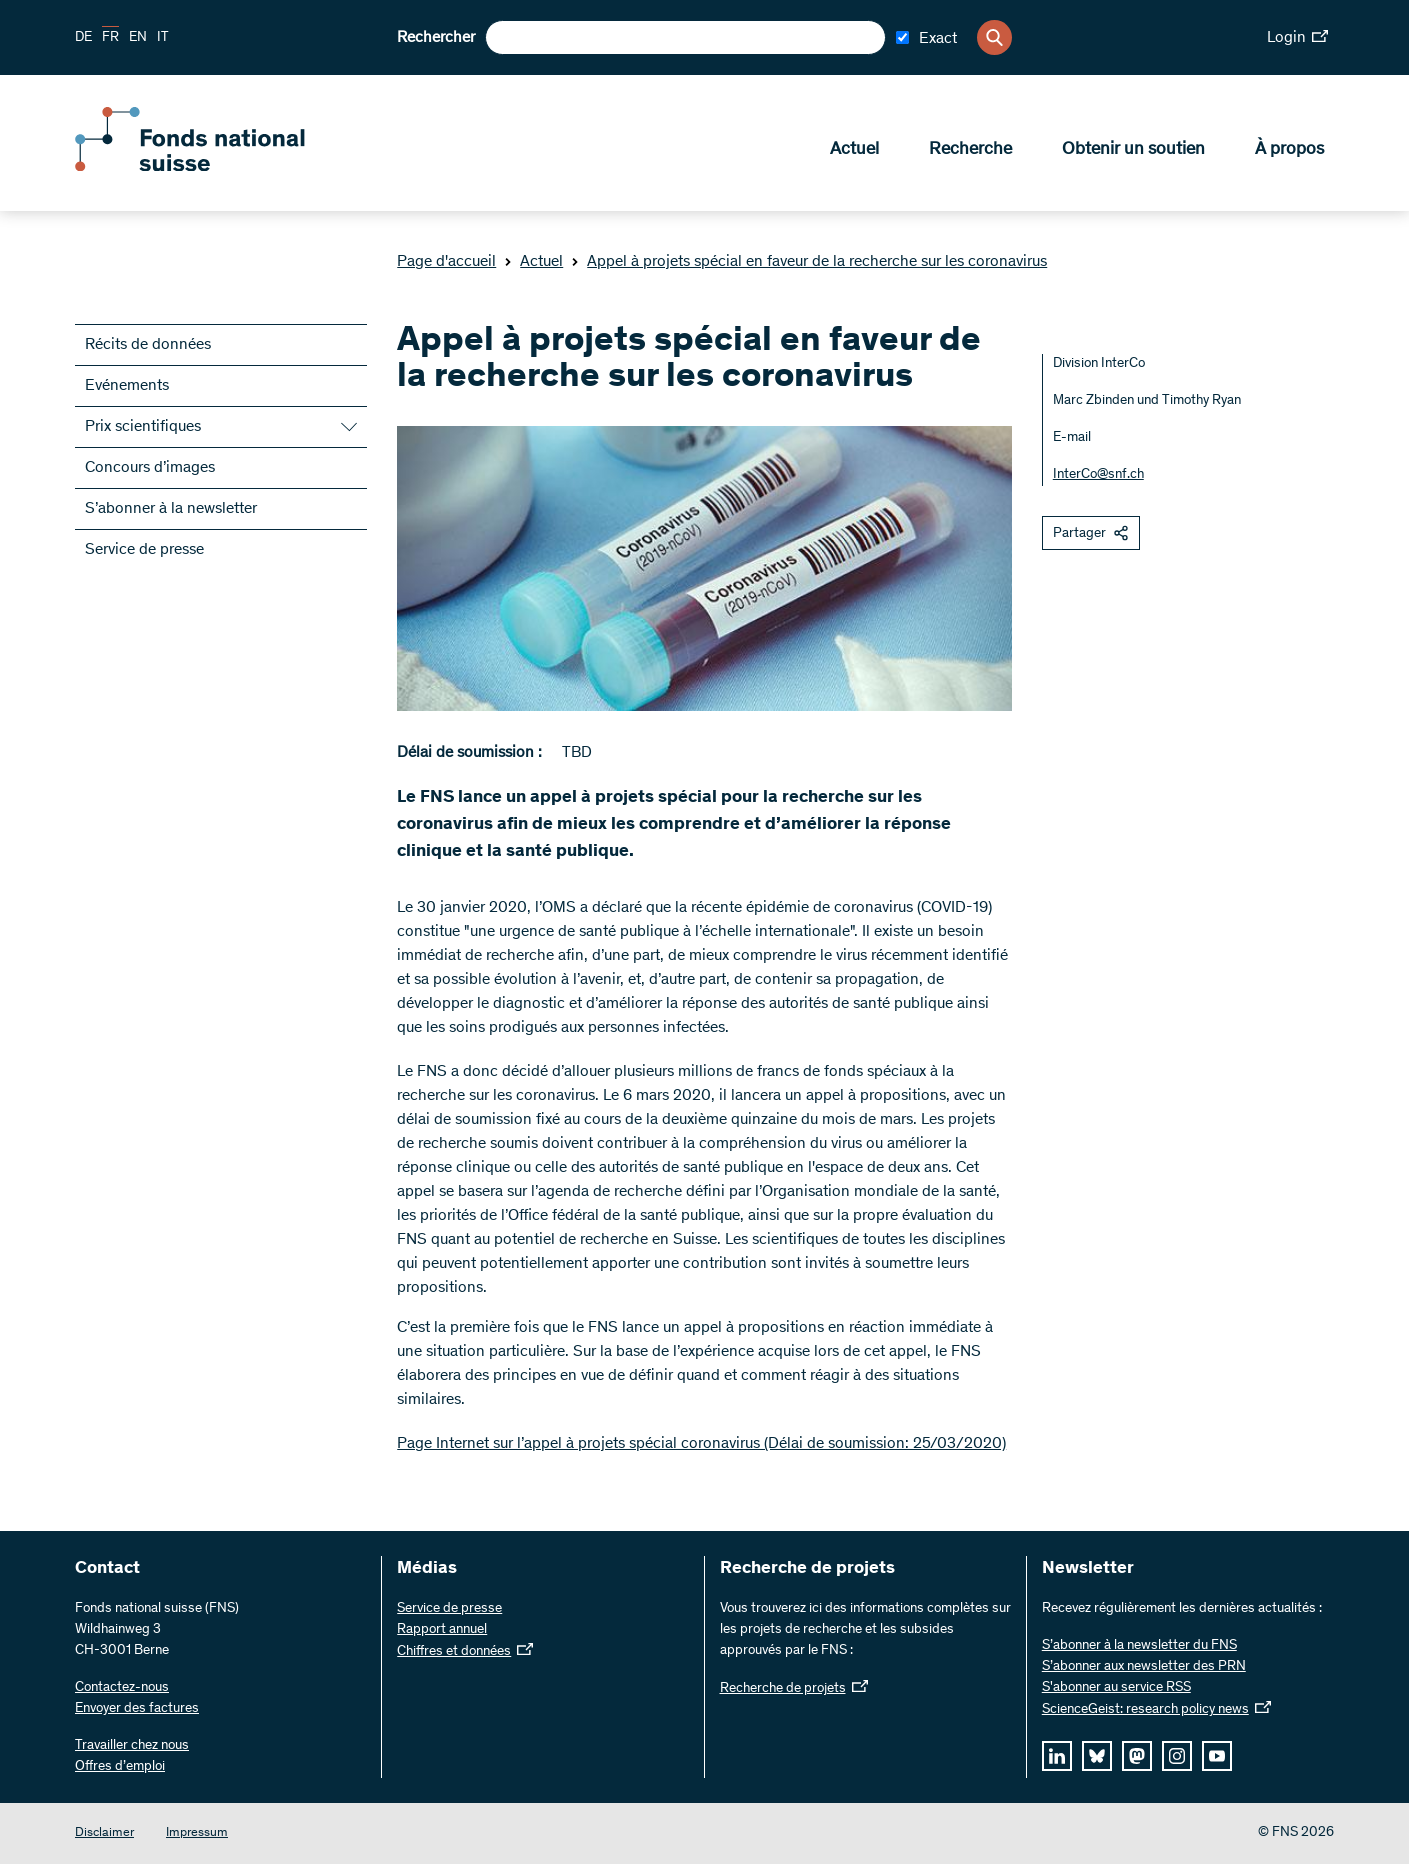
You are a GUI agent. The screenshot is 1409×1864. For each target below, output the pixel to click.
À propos (1289, 151)
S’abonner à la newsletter (171, 509)
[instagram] (1177, 1756)
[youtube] (1217, 1756)
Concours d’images (150, 468)
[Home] (220, 168)
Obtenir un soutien (1133, 151)
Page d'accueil (446, 262)
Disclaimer (104, 1833)
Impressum (197, 1833)
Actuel (854, 151)
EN (138, 38)
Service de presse (144, 550)
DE (83, 38)
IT (163, 38)
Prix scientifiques (143, 427)
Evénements (127, 386)
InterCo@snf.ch (1098, 475)
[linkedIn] (1057, 1756)
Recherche (970, 151)
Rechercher (436, 38)
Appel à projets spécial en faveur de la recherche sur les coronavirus (809, 262)
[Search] (994, 37)
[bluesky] (1097, 1756)
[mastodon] (1137, 1756)
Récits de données (148, 345)
